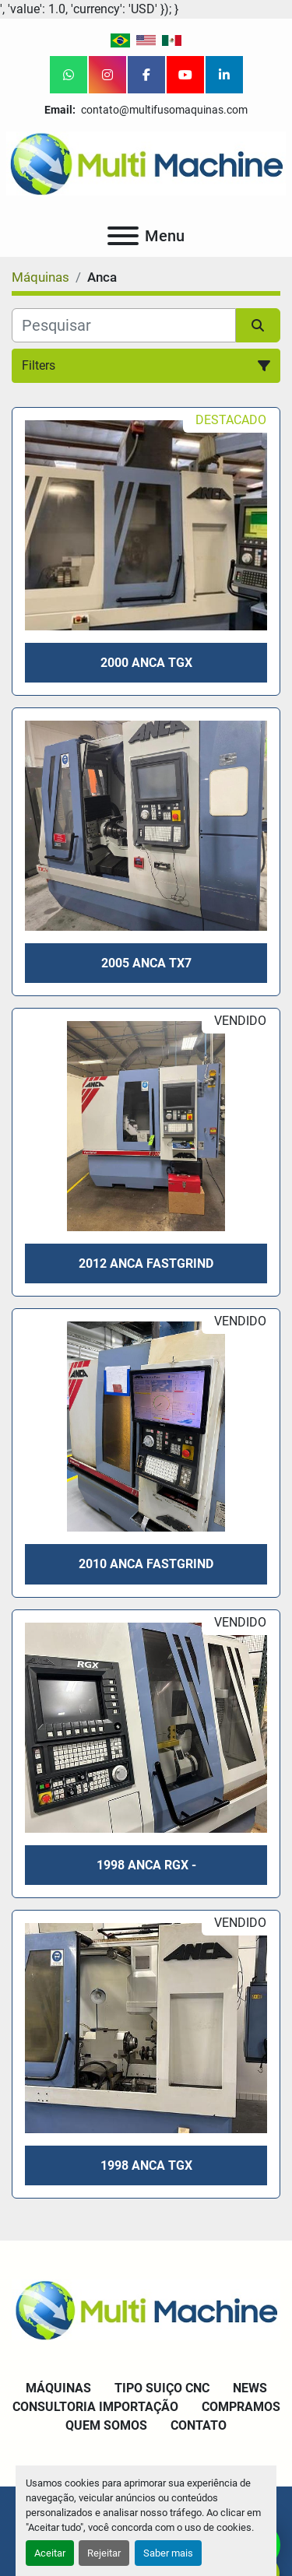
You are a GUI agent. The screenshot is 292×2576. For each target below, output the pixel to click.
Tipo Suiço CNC (161, 2388)
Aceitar (49, 2553)
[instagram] (107, 74)
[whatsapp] (68, 74)
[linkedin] (224, 74)
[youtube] (185, 74)
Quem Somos (106, 2425)
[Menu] (123, 235)
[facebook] (146, 74)
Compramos (241, 2406)
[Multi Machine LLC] (146, 2308)
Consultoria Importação (95, 2406)
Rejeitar (104, 2553)
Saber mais (168, 2553)
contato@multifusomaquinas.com (163, 110)
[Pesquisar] (124, 325)
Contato (199, 2425)
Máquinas (58, 2388)
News (250, 2388)
